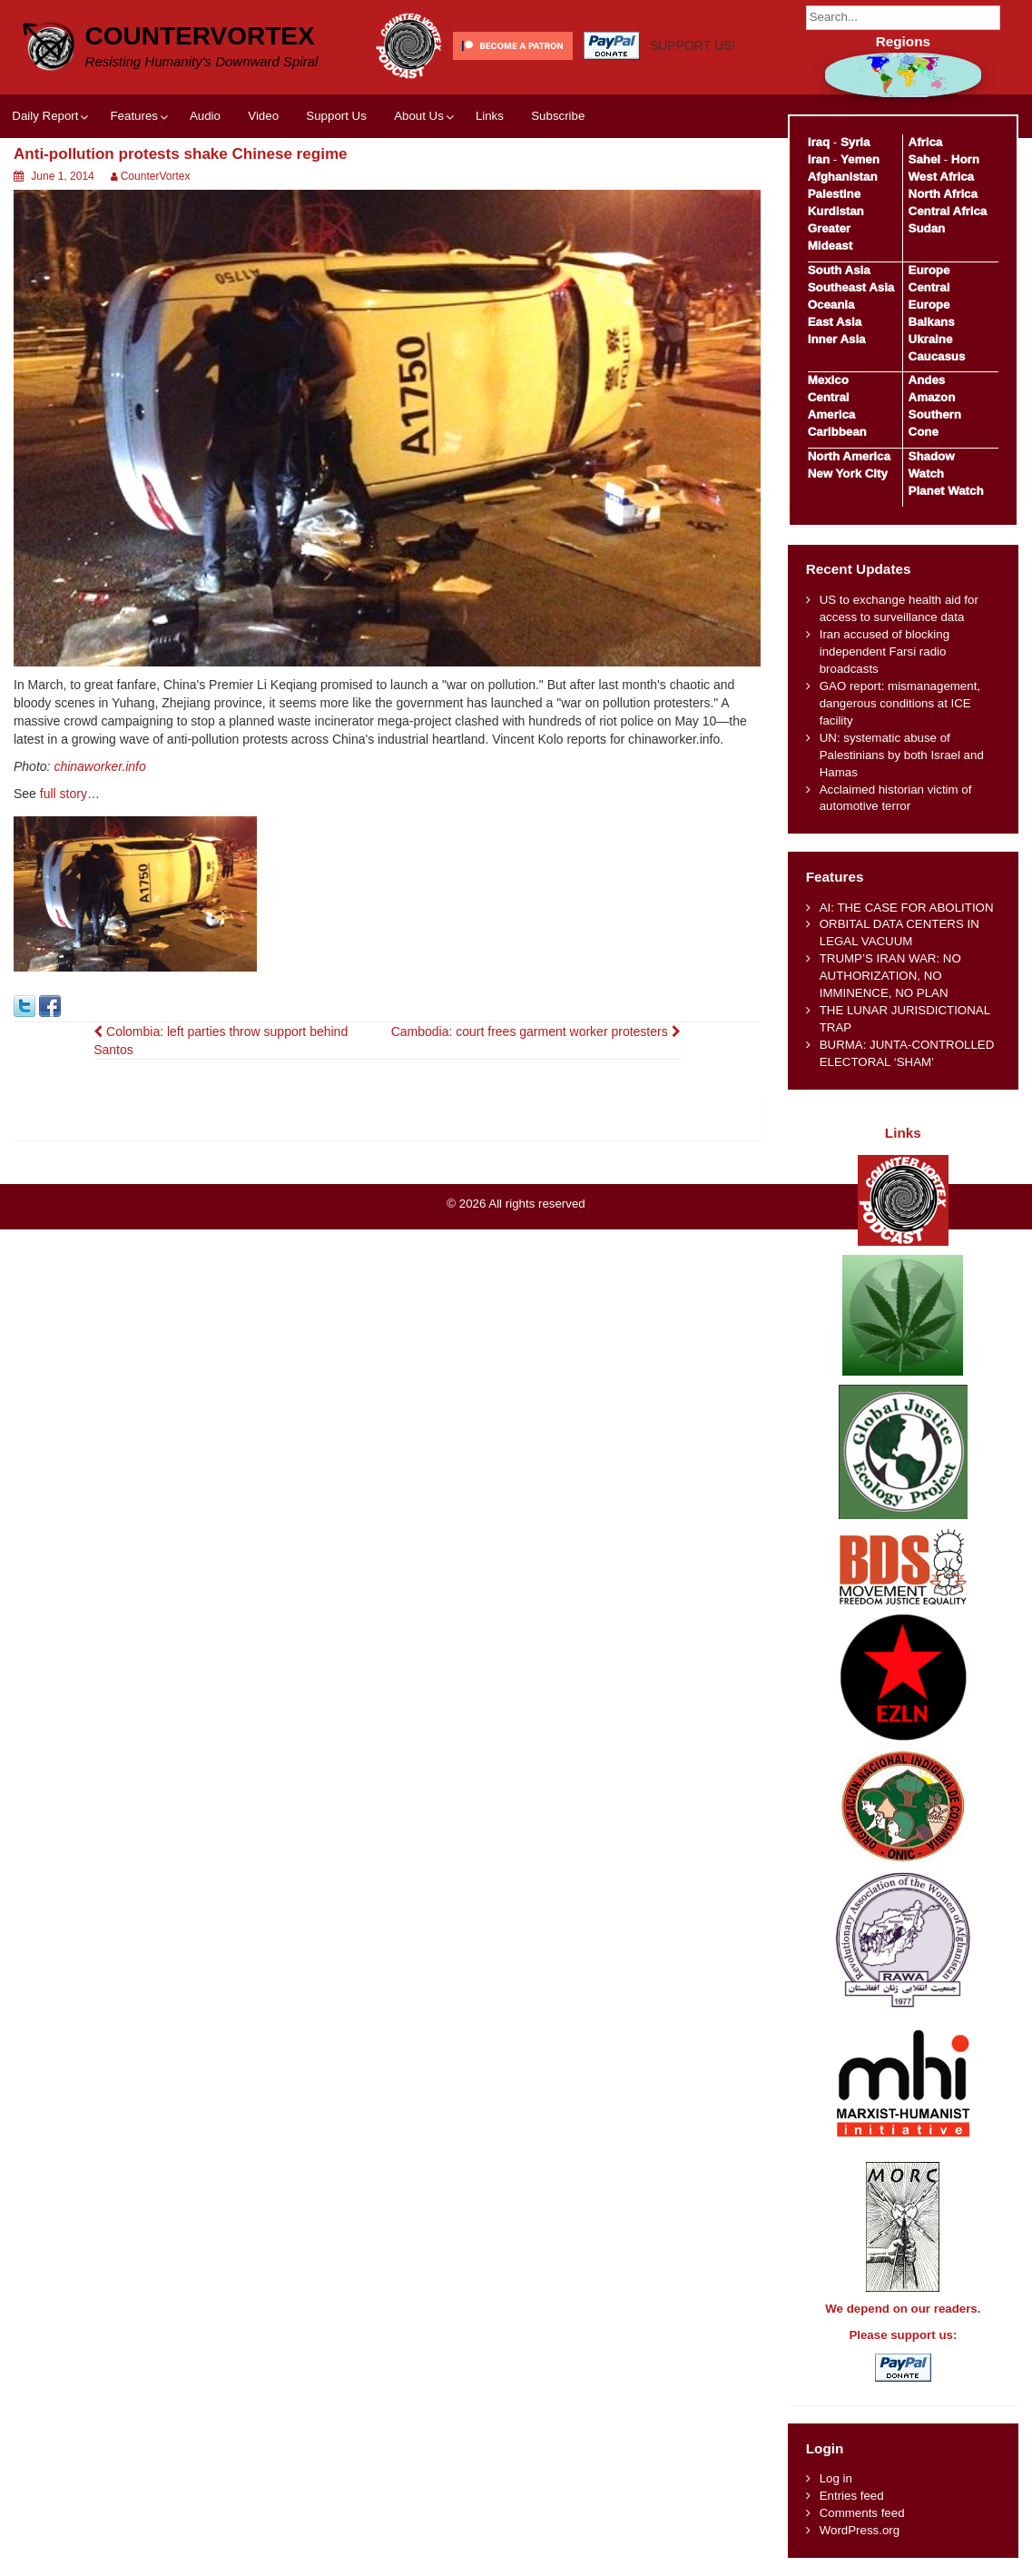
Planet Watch (946, 491)
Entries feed (852, 2495)
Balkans (932, 322)
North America (849, 456)
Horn (965, 159)
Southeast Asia (851, 287)
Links (490, 116)
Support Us (336, 116)
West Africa (941, 176)
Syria (855, 142)
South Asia (839, 270)
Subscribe (558, 116)
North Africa (943, 194)
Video (263, 116)
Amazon (932, 397)
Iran (819, 159)
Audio (205, 116)
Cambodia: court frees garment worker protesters (536, 1031)
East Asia (834, 322)
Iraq (819, 142)
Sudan (927, 228)
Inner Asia (837, 339)
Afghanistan (843, 176)
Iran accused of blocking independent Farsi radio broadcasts (884, 651)
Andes (927, 380)
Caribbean (837, 432)
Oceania (831, 304)
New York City (848, 473)
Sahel (924, 159)
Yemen (860, 159)
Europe (929, 270)
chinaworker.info (99, 766)
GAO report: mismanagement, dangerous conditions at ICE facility (900, 703)
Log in (836, 2478)
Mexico (828, 380)
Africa (926, 142)
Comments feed (862, 2513)
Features (133, 116)
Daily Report (45, 116)
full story (63, 793)
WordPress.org (859, 2530)
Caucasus (937, 356)
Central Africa (948, 211)
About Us (419, 116)
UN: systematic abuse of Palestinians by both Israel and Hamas (902, 755)
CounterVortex (200, 36)
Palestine (834, 194)
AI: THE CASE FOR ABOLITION (907, 907)
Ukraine (931, 339)
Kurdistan (836, 211)
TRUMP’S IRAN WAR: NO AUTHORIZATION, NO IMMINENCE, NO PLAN (890, 976)
